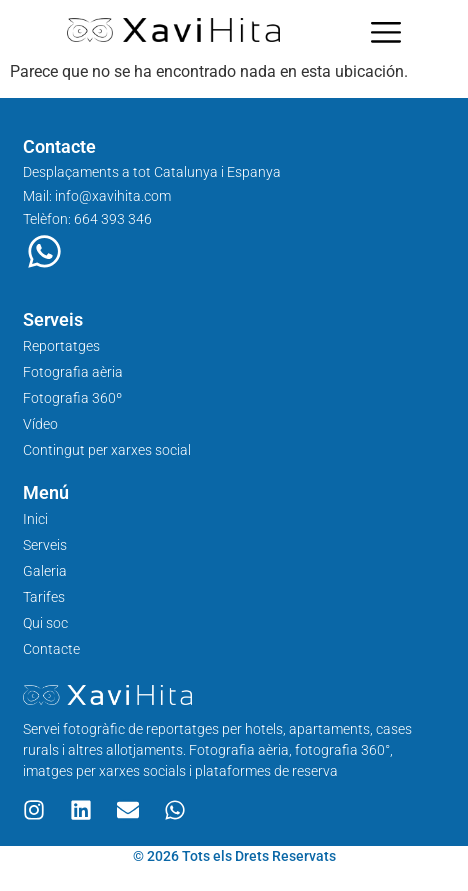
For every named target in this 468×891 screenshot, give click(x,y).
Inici (35, 519)
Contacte (51, 649)
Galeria (45, 571)
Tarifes (44, 597)
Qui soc (45, 623)
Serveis (45, 545)
